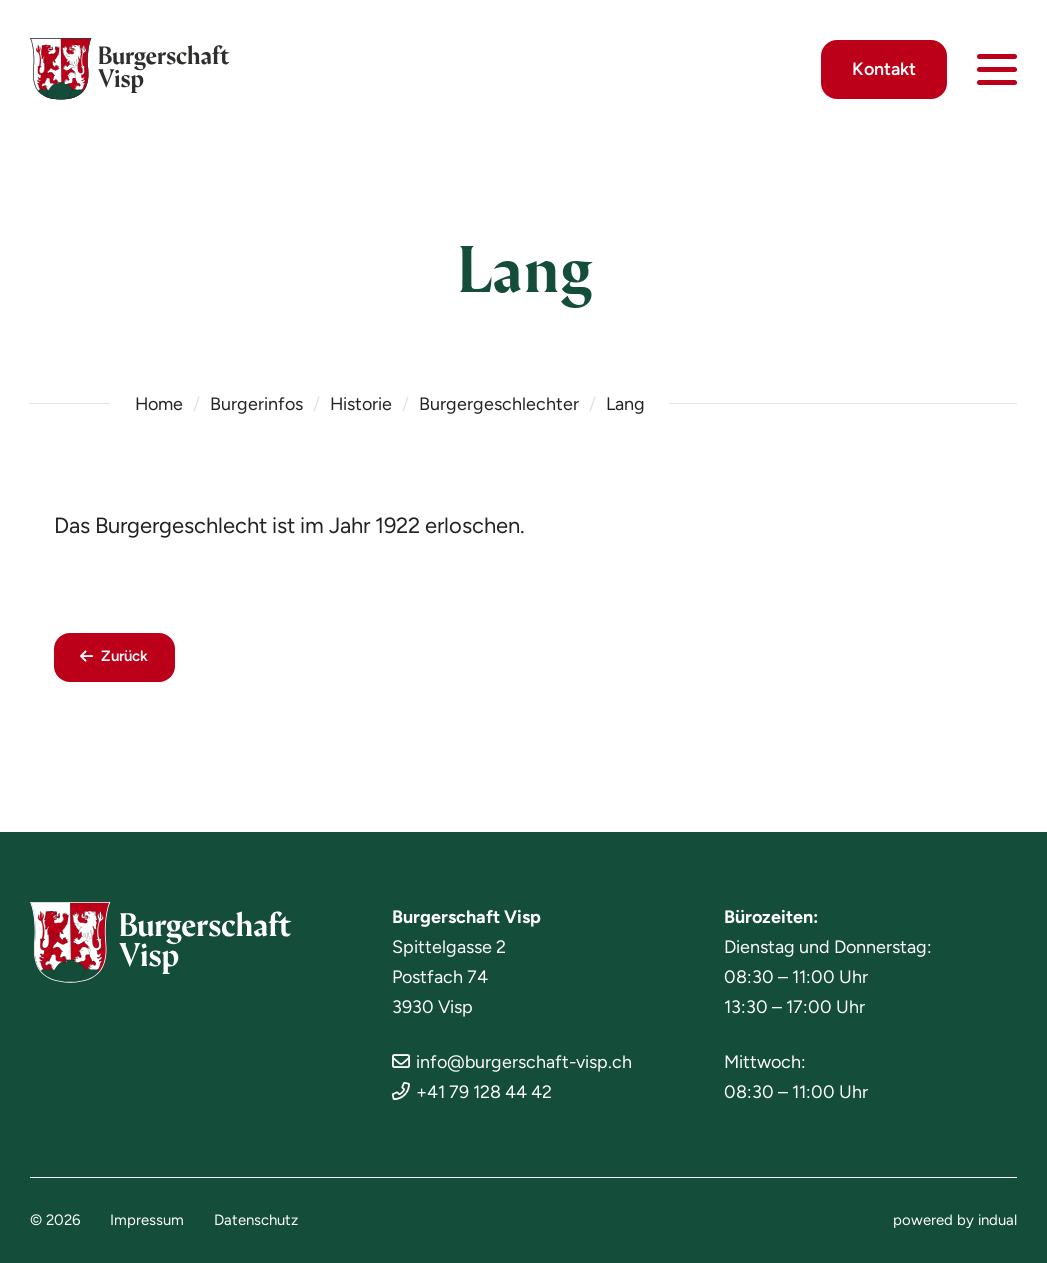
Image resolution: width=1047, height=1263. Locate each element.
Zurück (125, 658)
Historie (362, 404)
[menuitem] (147, 1221)
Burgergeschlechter (501, 404)
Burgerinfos (257, 404)
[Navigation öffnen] (997, 70)
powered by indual (955, 1221)
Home (159, 404)
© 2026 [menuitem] (55, 1221)
